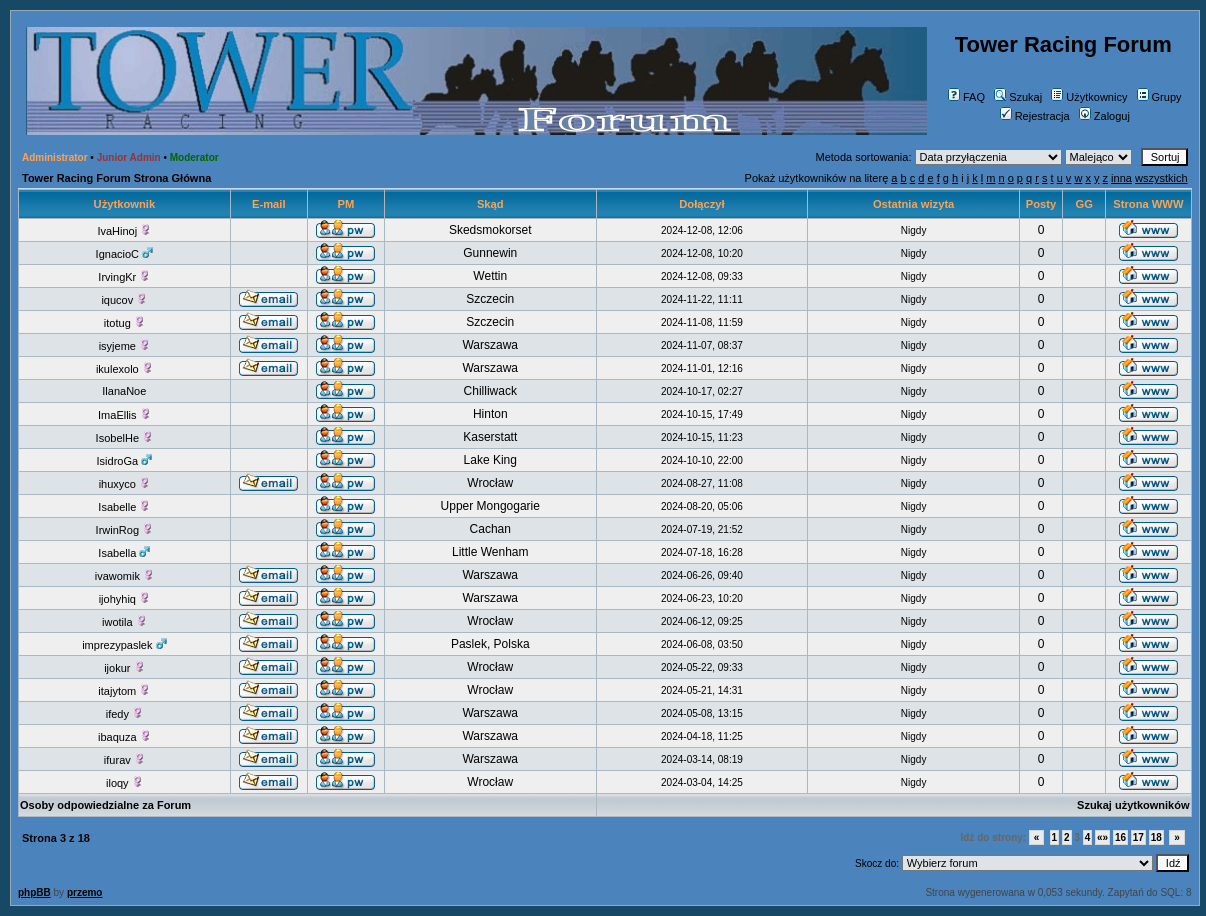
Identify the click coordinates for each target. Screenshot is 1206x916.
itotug (124, 323)
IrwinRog (124, 530)
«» (1102, 837)
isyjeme (124, 346)
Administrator (55, 157)
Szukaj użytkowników (1133, 805)
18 (1156, 837)
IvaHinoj (124, 231)
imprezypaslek (124, 645)
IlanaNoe (124, 391)
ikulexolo (124, 369)
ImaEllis (124, 415)
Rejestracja (1035, 116)
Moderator (194, 157)
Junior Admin (129, 157)
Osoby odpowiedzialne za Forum (105, 805)
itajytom (124, 691)
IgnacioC (124, 254)
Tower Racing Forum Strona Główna (116, 178)
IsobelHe (124, 438)
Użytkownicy (1089, 97)
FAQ (966, 97)
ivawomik (124, 576)
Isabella (124, 553)
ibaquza (124, 737)
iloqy (124, 783)
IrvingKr (124, 277)
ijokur (124, 668)
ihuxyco (124, 484)
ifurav (124, 760)
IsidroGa (125, 461)
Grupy (1159, 97)
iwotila (124, 622)
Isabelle (124, 507)
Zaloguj (1104, 116)
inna (1121, 178)
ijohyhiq (124, 599)
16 (1120, 837)
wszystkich (1161, 178)
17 (1138, 837)
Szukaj (1018, 97)
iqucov (124, 300)
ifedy (124, 714)
